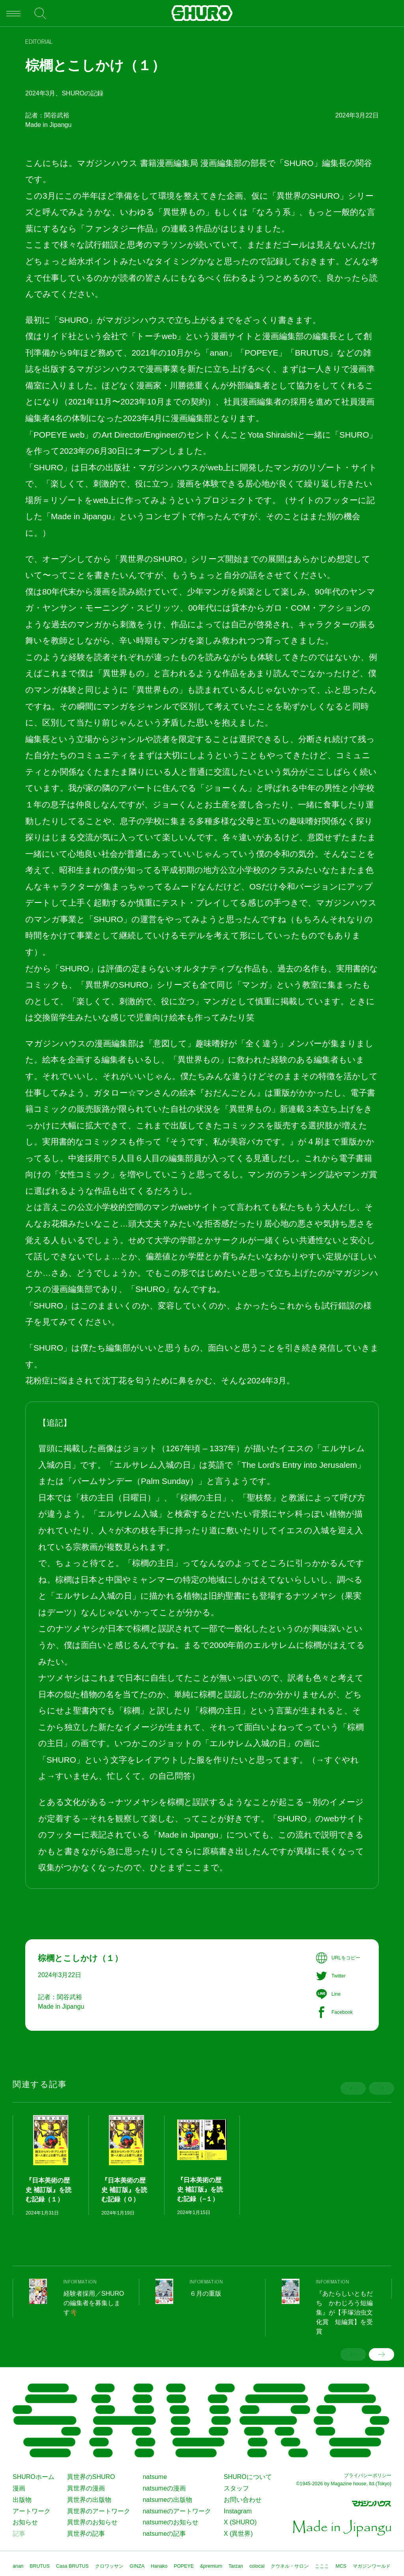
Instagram (238, 2511)
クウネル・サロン (290, 2566)
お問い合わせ (243, 2499)
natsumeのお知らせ (170, 2522)
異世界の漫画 (86, 2488)
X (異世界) (238, 2533)
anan (18, 2566)
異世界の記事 (86, 2533)
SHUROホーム (33, 2476)
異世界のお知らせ (92, 2522)
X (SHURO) (240, 2522)
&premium (211, 2566)
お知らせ (25, 2522)
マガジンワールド (372, 2566)
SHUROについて (248, 2476)
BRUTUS (40, 2566)
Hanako (159, 2566)
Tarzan (235, 2566)
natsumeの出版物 (167, 2499)
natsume (155, 2476)
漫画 (19, 2488)
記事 (19, 2533)
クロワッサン (109, 2566)
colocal (256, 2566)
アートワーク (31, 2511)
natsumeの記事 (164, 2533)
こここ (322, 2566)
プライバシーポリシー (367, 2475)
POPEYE (184, 2566)
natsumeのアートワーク (177, 2511)
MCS (340, 2566)
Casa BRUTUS (72, 2566)
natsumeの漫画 (164, 2488)
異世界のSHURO (91, 2476)
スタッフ (236, 2488)
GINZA (137, 2566)
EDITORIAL (39, 42)
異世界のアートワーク (98, 2511)
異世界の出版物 (89, 2499)
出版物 (22, 2499)
